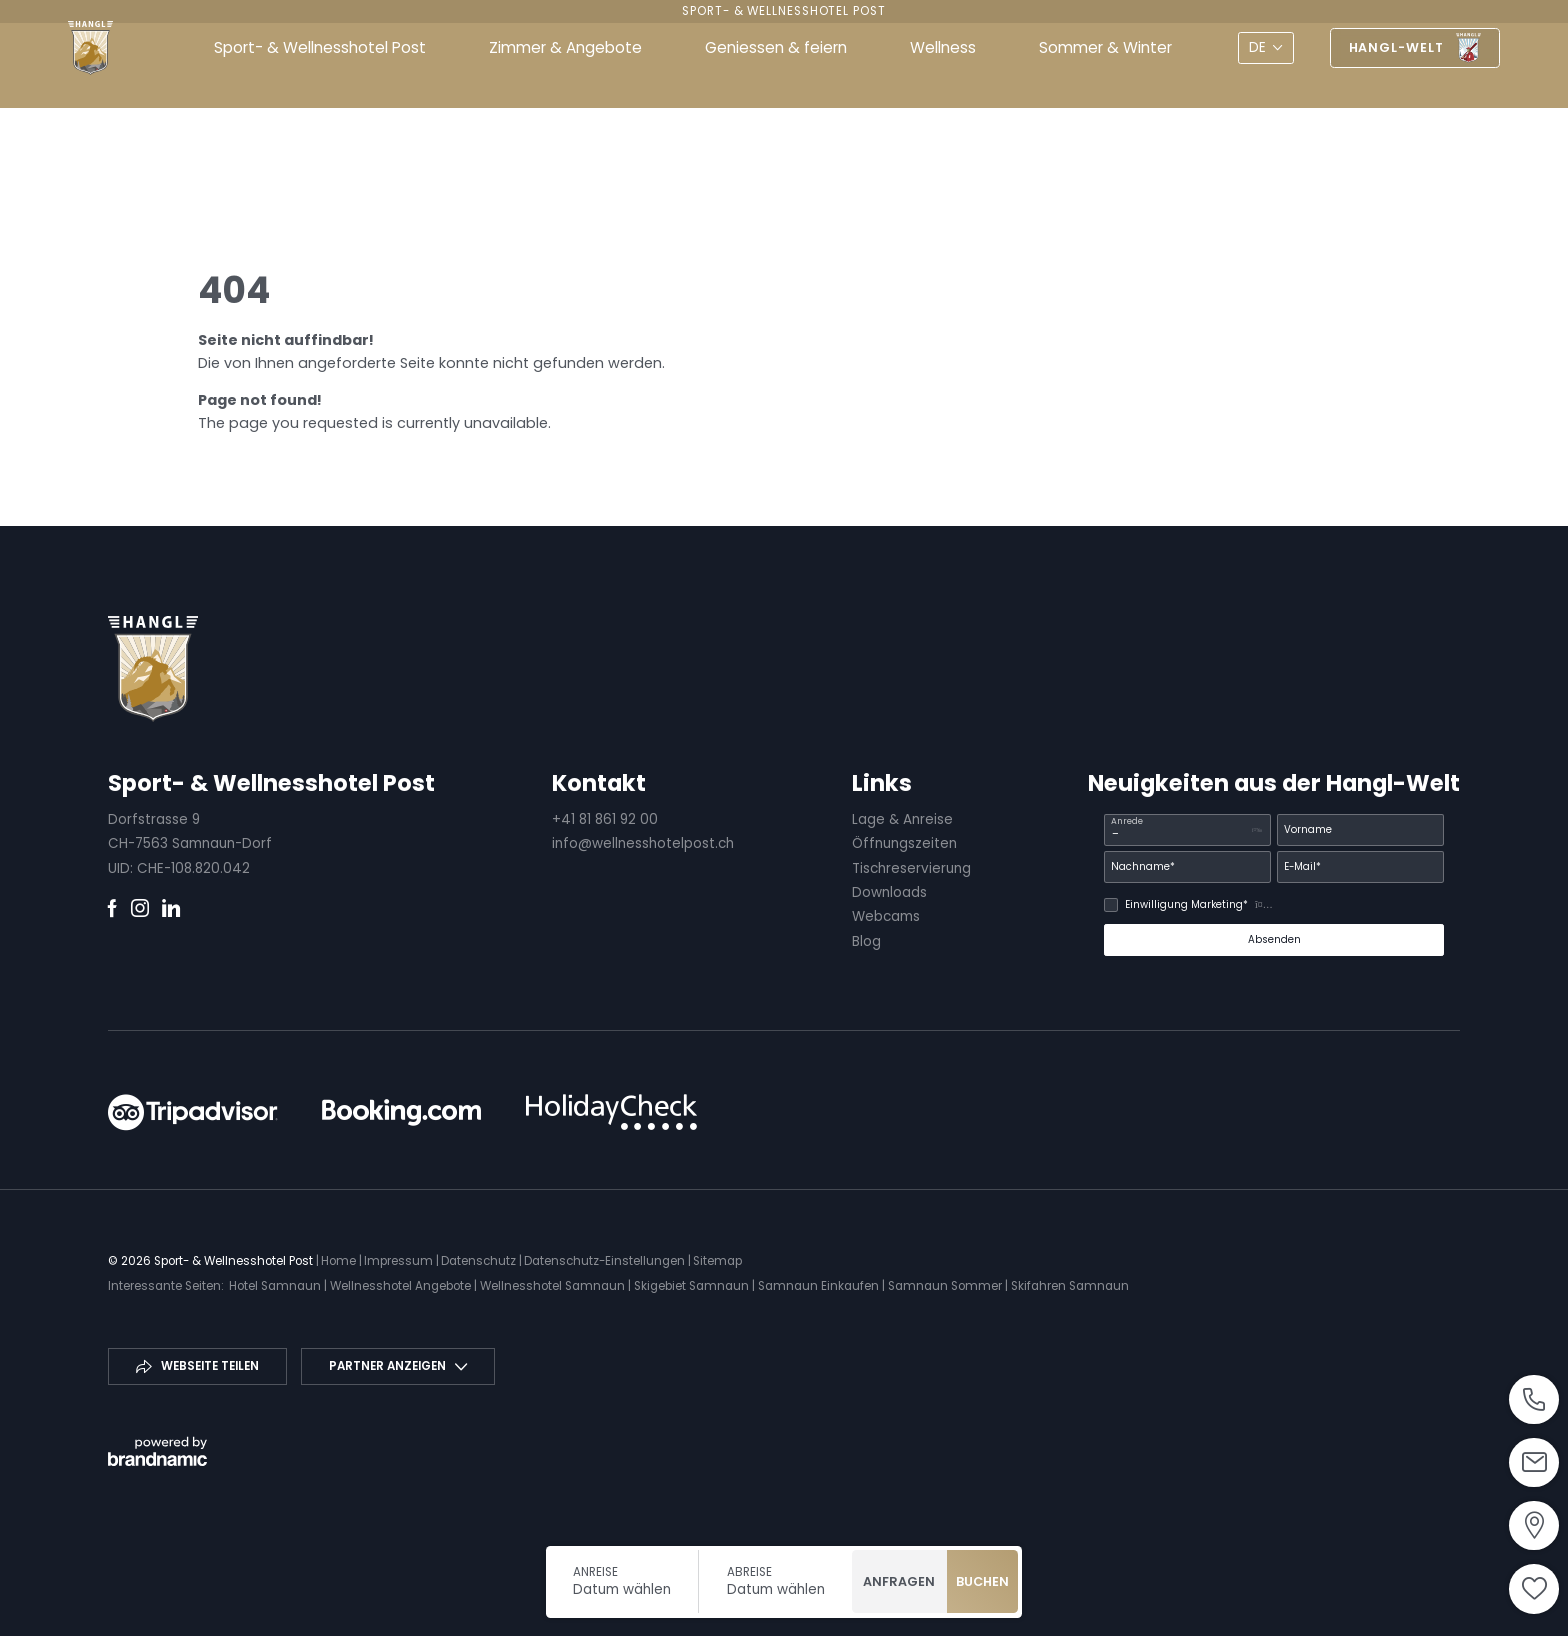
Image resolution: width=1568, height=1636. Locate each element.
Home (340, 1261)
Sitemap (717, 1261)
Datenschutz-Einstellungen (606, 1261)
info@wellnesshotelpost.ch (643, 843)
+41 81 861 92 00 (605, 819)
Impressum (400, 1261)
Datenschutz (480, 1261)
